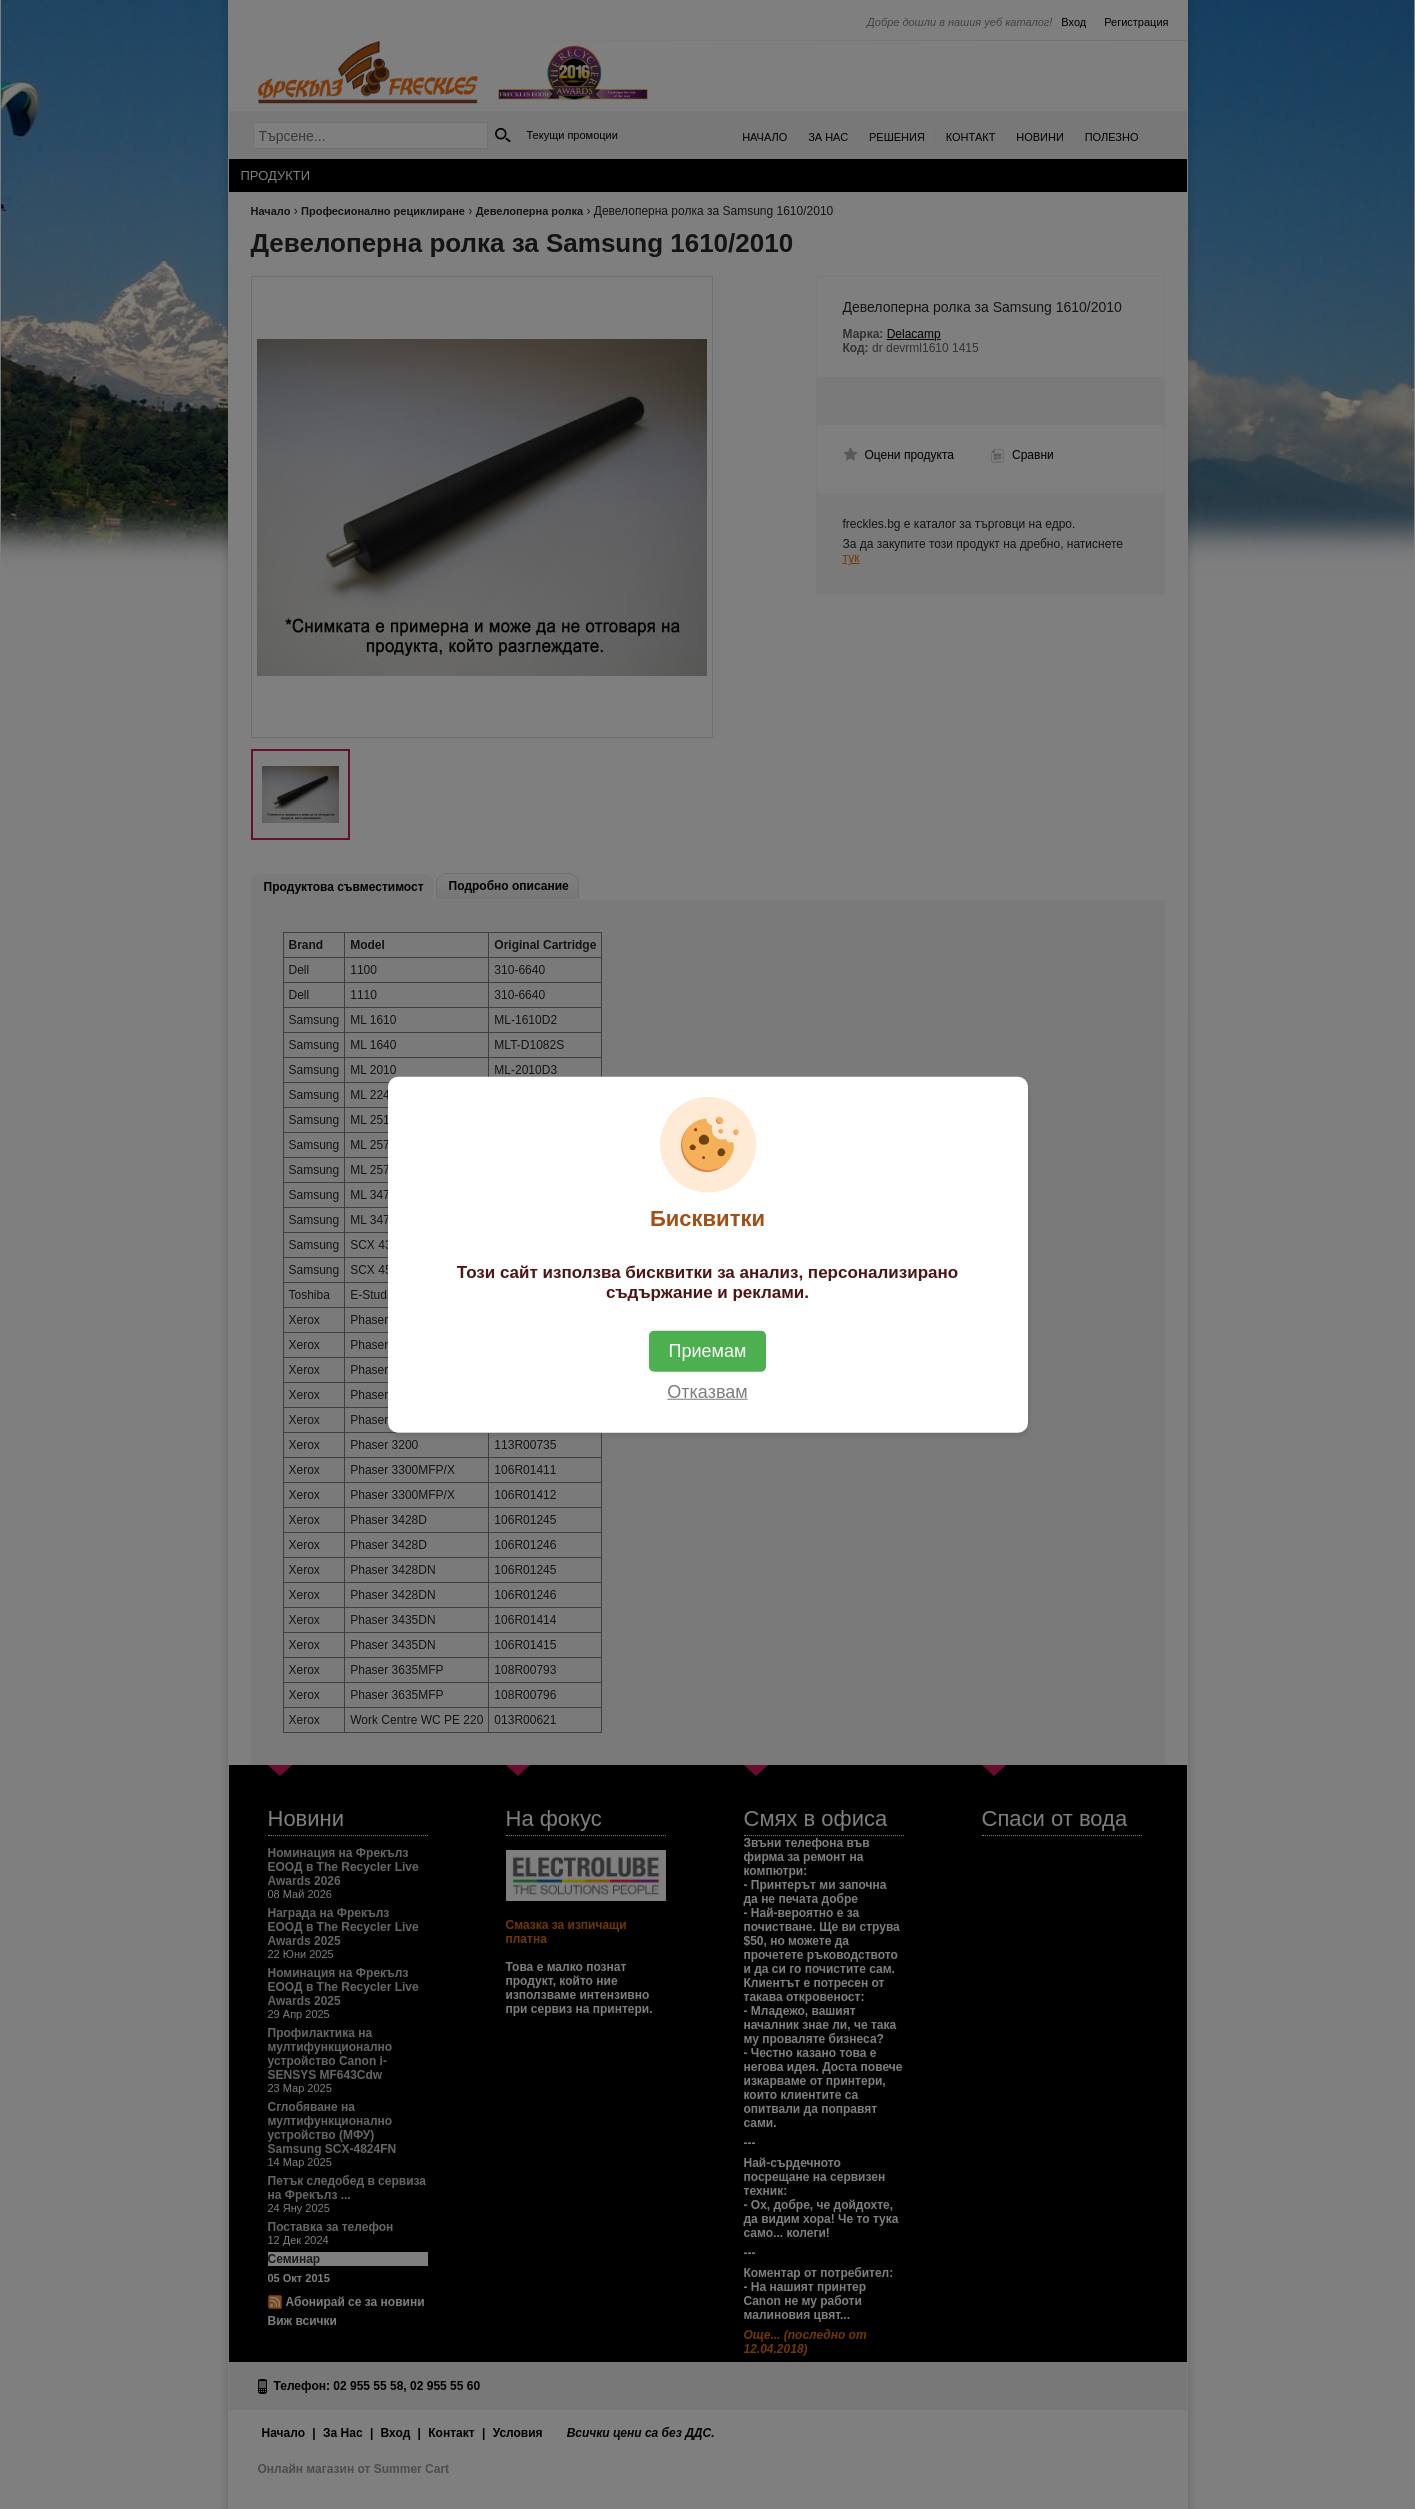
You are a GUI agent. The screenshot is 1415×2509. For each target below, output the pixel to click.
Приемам (708, 1351)
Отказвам (707, 1392)
